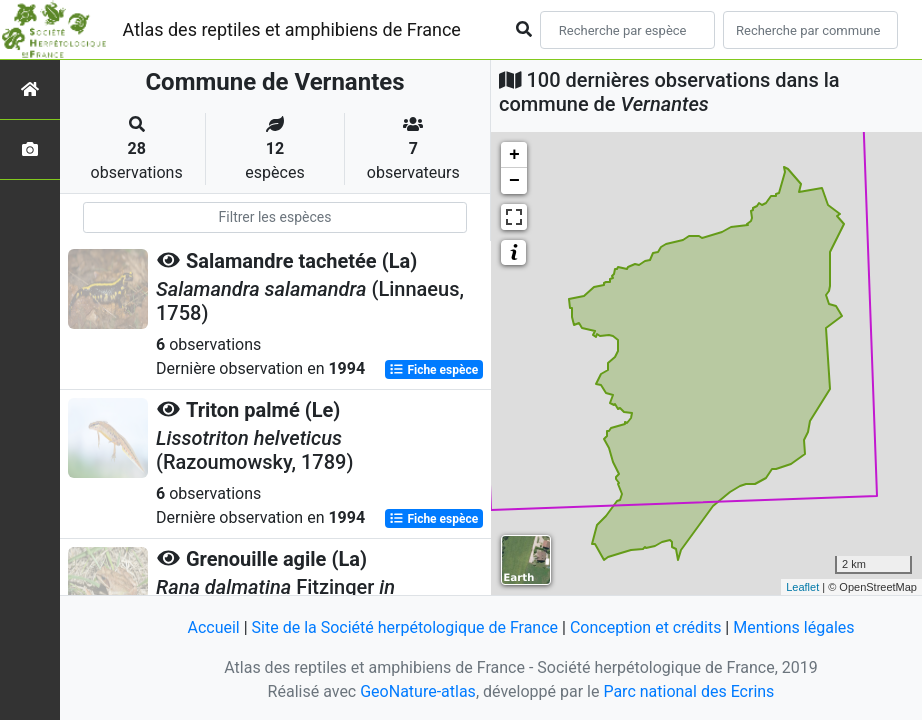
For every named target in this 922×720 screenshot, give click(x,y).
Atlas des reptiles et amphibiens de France (292, 29)
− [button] (514, 181)
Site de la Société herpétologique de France (405, 627)
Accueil (213, 627)
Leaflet (802, 587)
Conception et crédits (646, 627)
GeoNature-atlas (418, 691)
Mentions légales (793, 627)
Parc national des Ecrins (688, 691)
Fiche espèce (433, 370)
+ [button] (514, 155)
